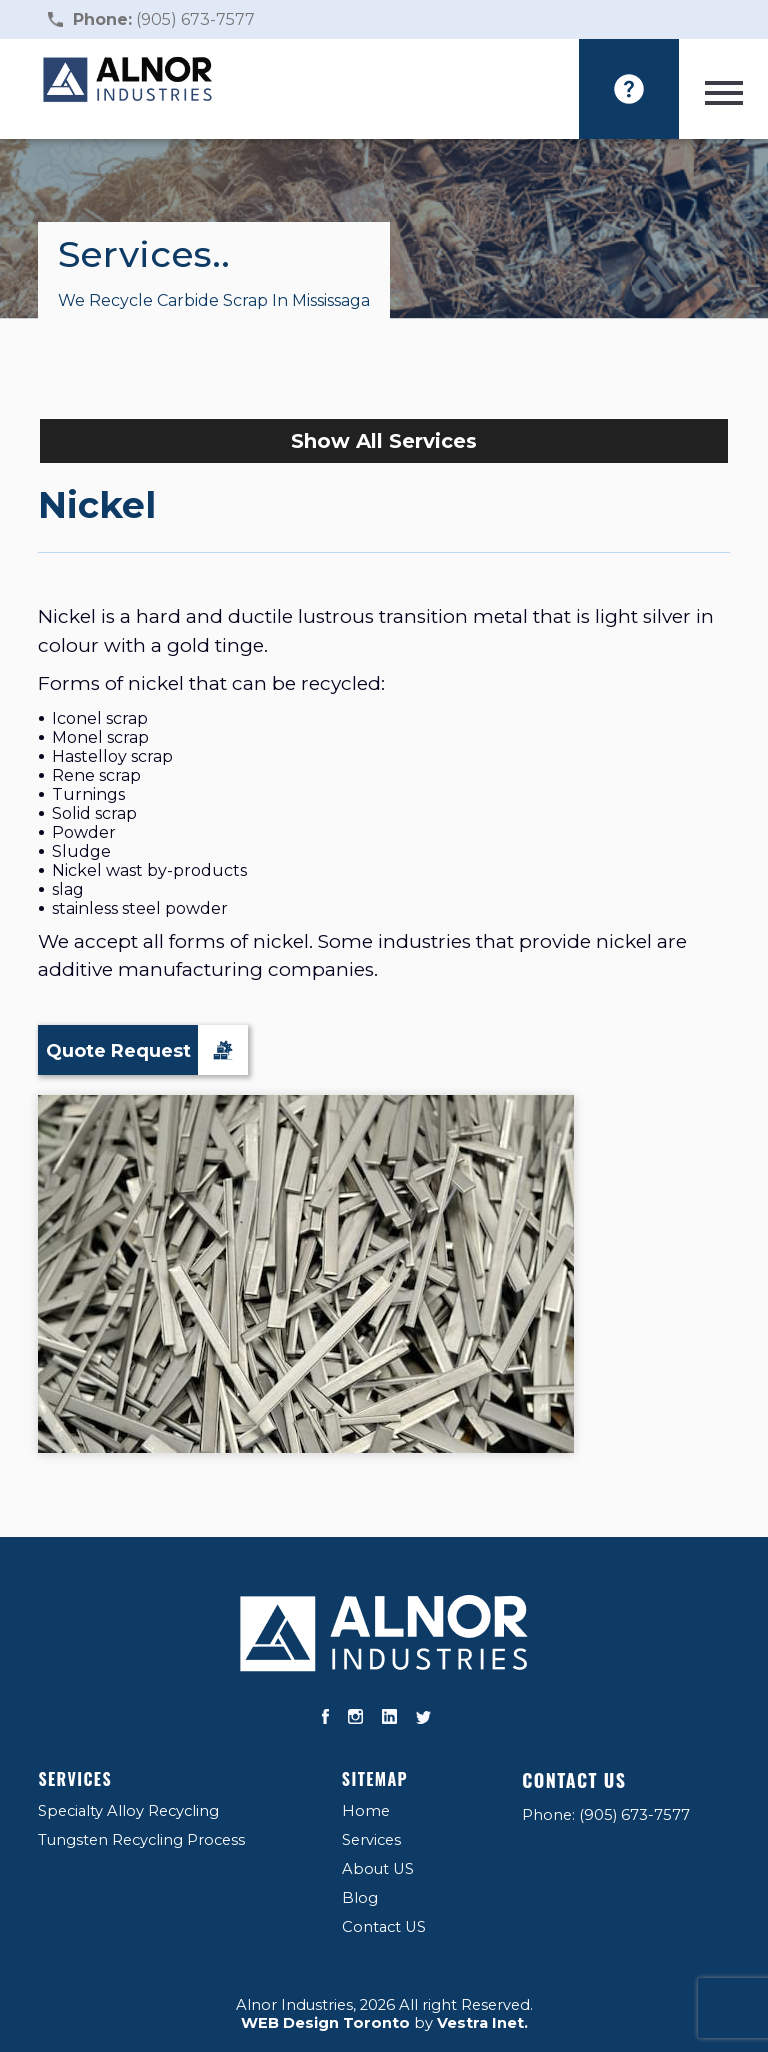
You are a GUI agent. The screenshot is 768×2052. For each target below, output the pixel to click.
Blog (360, 1898)
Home (366, 1811)
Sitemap (375, 1779)
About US (378, 1869)
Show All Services (384, 441)
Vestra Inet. (482, 2023)
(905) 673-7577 (164, 19)
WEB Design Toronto (325, 2023)
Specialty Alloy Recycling (128, 1811)
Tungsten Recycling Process (141, 1840)
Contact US (384, 1927)
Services (75, 1779)
